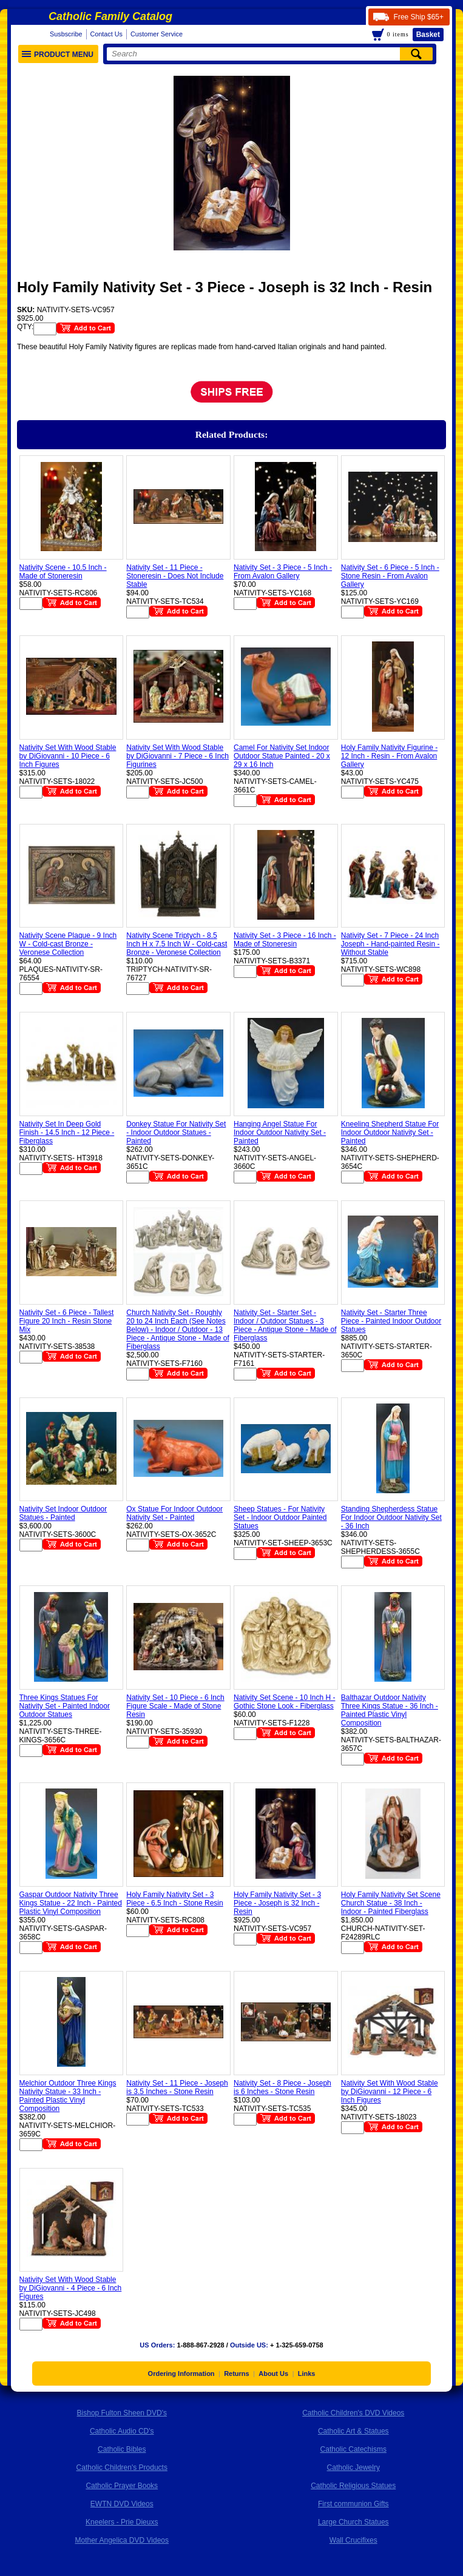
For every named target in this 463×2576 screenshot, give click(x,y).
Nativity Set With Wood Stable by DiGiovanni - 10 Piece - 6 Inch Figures (68, 756)
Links (307, 2373)
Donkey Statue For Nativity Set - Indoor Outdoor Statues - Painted (176, 1132)
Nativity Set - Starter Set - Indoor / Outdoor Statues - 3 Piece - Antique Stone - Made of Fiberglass (285, 1325)
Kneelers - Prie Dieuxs (122, 2522)
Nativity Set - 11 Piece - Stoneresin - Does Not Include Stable (174, 576)
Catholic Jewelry (353, 2467)
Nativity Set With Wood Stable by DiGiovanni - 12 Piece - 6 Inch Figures (389, 2091)
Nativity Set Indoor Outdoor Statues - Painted (63, 1513)
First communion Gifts (353, 2504)
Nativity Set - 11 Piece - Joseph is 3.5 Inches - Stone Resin (177, 2087)
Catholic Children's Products (121, 2467)
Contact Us (106, 34)
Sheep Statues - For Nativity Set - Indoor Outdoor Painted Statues (280, 1517)
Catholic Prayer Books (122, 2485)
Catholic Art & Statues (353, 2431)
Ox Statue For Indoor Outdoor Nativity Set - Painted (174, 1513)
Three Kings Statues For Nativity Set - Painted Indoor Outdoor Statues (64, 1706)
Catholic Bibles (122, 2449)
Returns (236, 2373)
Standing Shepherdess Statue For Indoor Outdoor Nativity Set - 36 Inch (391, 1517)
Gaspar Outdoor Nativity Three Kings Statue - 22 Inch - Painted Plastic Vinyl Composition (70, 1903)
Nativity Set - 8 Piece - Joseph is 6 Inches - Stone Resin (282, 2087)
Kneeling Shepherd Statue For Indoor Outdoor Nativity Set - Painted (390, 1132)
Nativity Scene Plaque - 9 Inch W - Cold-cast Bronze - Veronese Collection (68, 944)
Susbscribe (66, 34)
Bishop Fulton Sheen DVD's (122, 2413)
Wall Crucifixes (353, 2540)
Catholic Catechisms (353, 2449)
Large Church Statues (353, 2522)
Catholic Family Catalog (110, 16)
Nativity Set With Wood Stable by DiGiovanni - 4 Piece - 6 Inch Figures (70, 2288)
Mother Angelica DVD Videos (122, 2540)
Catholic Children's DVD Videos (353, 2413)
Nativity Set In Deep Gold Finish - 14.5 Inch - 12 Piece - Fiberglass (67, 1132)
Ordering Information (181, 2373)
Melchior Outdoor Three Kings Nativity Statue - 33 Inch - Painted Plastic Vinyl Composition (68, 2096)
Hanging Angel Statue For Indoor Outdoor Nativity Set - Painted (280, 1132)
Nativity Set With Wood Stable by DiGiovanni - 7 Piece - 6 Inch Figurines (177, 756)
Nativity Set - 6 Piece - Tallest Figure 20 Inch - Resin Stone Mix (66, 1321)
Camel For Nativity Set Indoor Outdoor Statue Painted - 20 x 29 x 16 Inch (282, 756)
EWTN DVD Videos (122, 2504)
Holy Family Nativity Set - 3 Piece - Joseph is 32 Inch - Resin (277, 1903)
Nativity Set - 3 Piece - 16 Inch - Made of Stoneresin (285, 939)
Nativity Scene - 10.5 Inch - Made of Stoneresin (63, 571)
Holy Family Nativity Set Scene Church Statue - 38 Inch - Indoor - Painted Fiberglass (391, 1903)
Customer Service (156, 34)
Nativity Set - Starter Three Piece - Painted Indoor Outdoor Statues (391, 1321)
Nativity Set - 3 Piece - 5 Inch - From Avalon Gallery (283, 571)
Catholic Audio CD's (122, 2431)
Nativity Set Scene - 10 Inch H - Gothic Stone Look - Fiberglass (284, 1701)
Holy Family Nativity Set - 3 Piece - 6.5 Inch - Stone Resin (174, 1898)
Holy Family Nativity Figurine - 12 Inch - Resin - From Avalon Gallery (389, 756)
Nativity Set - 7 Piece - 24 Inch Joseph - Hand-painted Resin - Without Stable (390, 944)
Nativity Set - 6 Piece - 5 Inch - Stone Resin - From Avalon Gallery (390, 576)
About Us (273, 2373)
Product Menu (57, 54)
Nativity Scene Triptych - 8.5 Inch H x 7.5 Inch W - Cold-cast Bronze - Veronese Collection (176, 944)
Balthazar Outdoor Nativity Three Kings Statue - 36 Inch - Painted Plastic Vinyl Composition (389, 1710)
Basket (428, 34)
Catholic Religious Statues (353, 2485)
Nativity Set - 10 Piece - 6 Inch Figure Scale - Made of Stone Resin (175, 1706)
